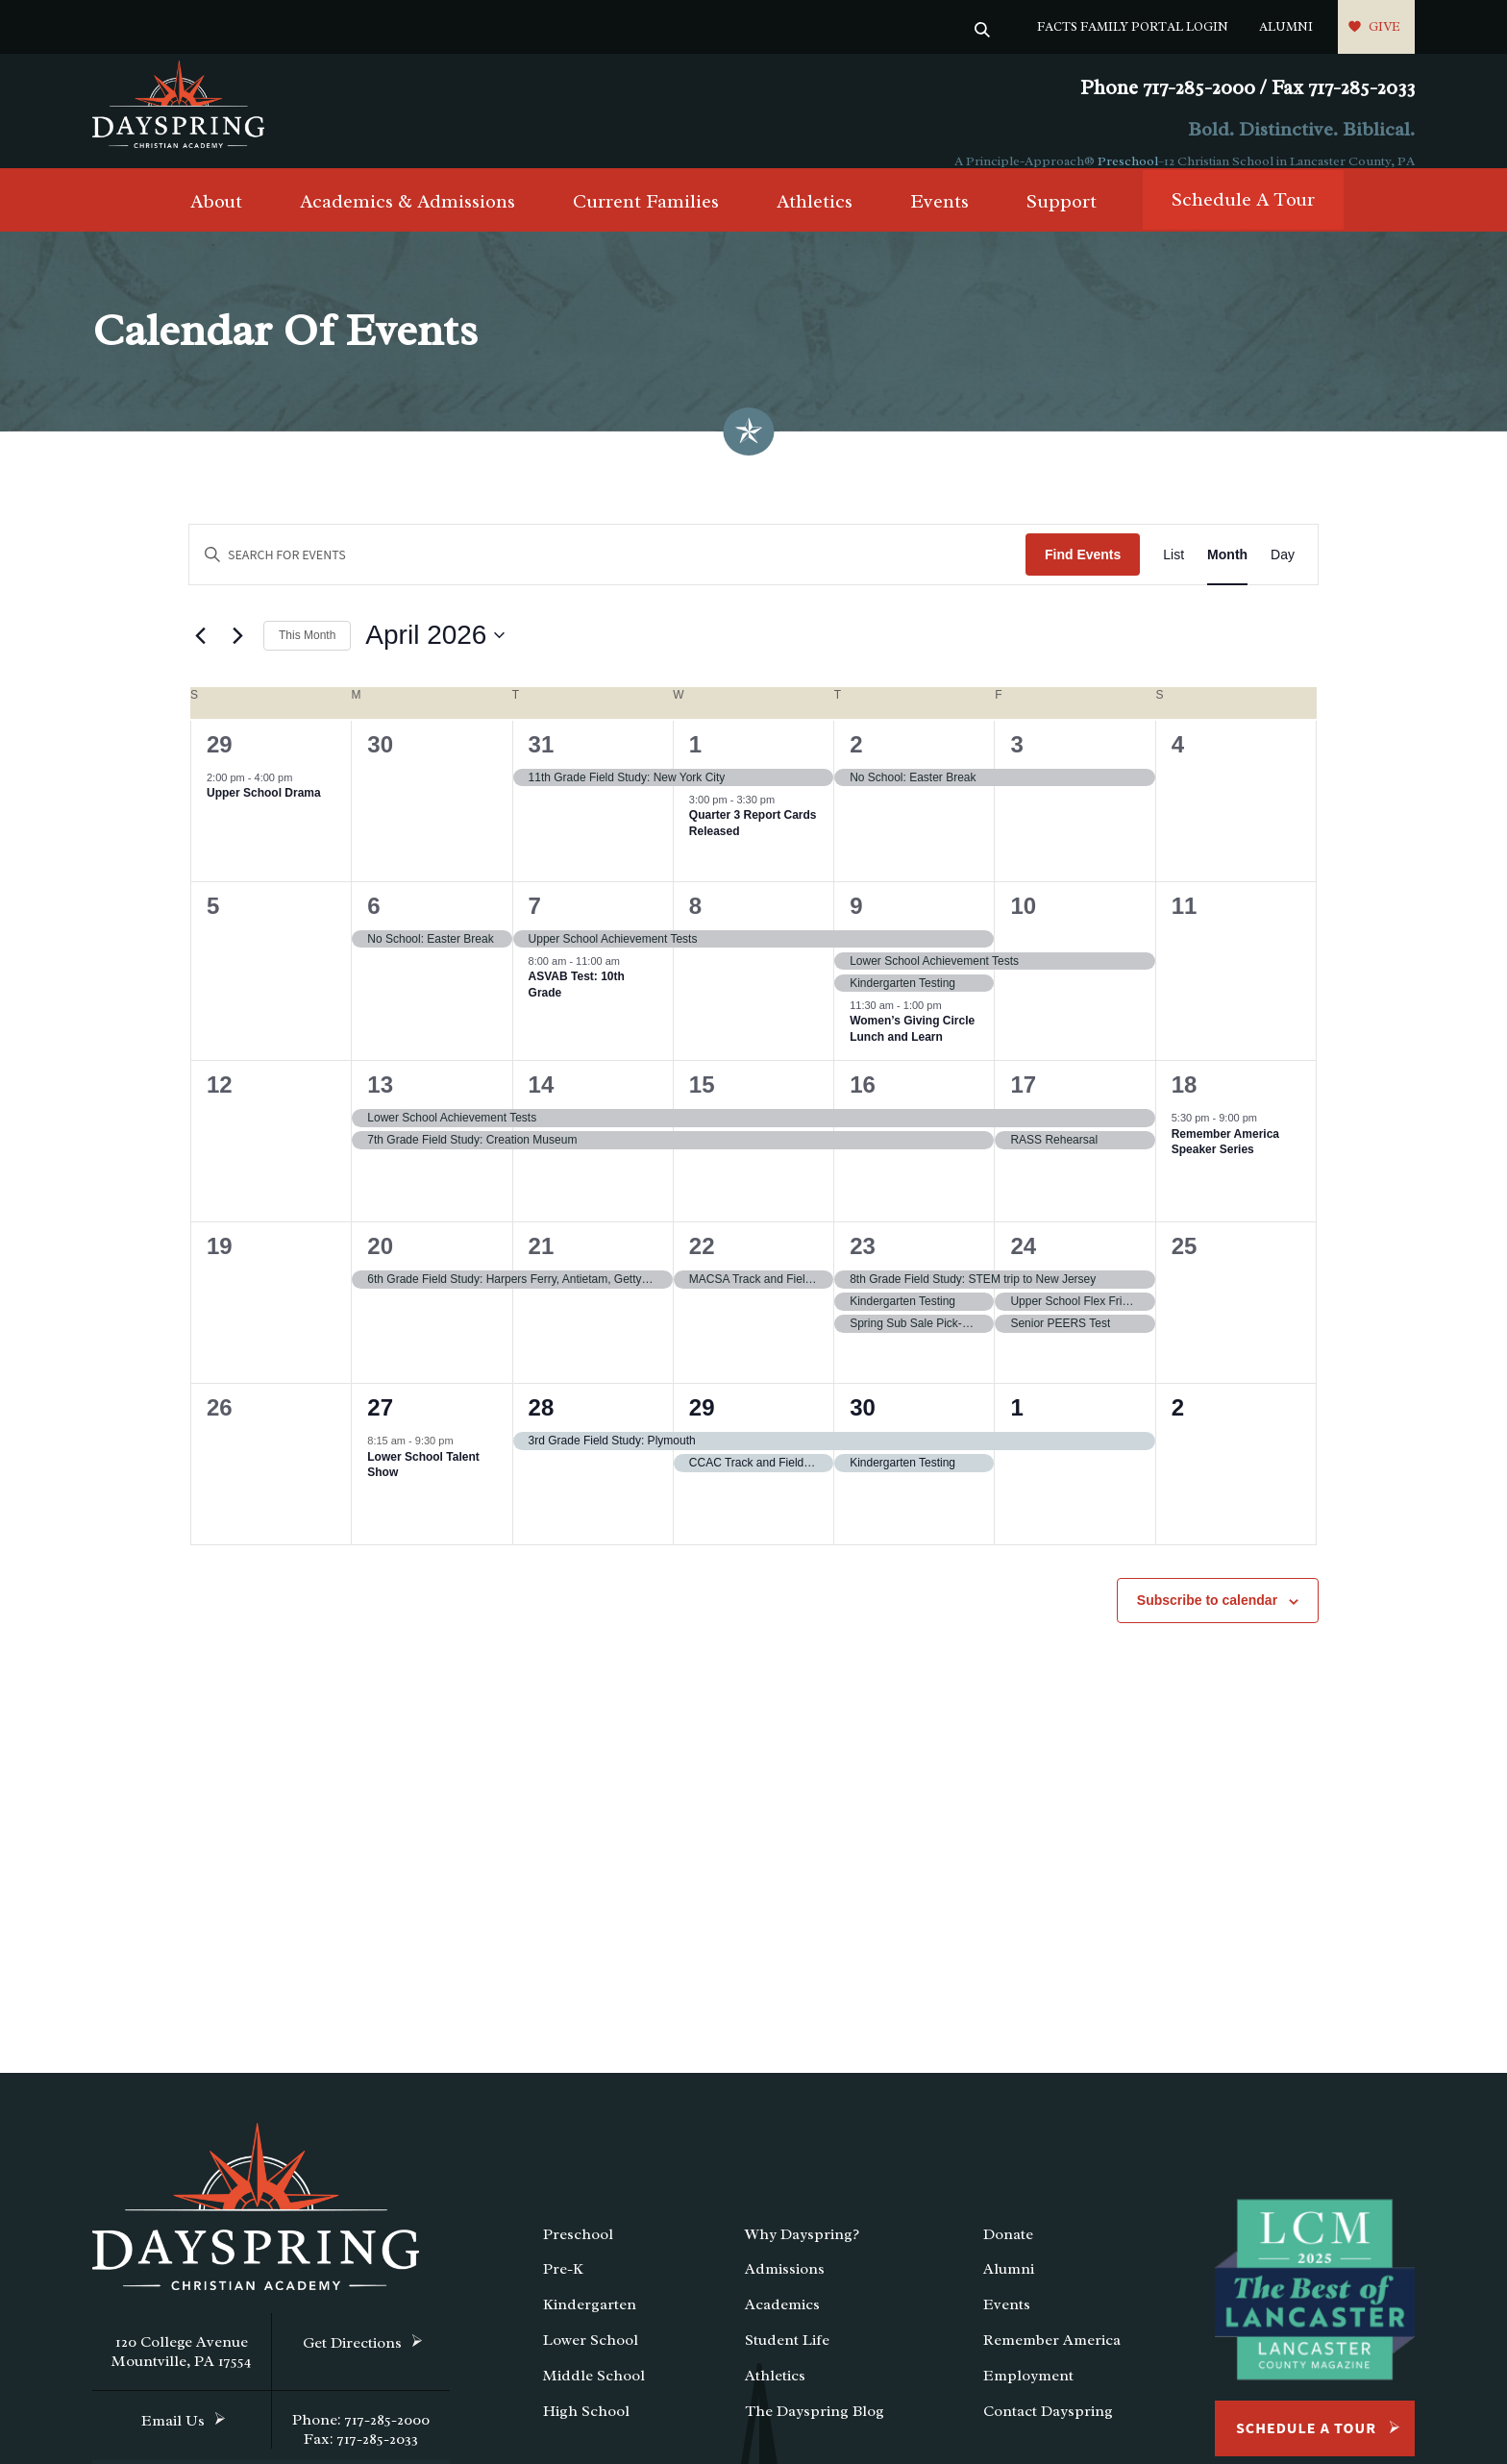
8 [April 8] (695, 926)
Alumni (1286, 26)
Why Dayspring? (802, 2254)
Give (1384, 26)
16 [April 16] (863, 1105)
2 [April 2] (856, 764)
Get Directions (352, 2363)
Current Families (646, 222)
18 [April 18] (1185, 1105)
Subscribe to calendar (1207, 1620)
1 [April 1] (695, 764)
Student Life (787, 2360)
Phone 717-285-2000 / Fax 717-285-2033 (1247, 88)
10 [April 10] (1023, 926)
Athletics (814, 222)
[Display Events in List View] (1173, 575)
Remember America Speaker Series (1225, 1162)
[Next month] (237, 656)
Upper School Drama (264, 813)
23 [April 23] (863, 1266)
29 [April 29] (702, 1428)
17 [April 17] (1023, 1105)
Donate (1008, 2254)
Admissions (785, 2290)
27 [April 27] (380, 1428)
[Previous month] (199, 656)
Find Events (1083, 574)
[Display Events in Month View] (1227, 575)
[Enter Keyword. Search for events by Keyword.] (607, 575)
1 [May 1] (1016, 1428)
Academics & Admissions (407, 222)
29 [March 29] (220, 764)
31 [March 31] (542, 764)
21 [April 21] (542, 1266)
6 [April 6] (373, 926)
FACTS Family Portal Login (1132, 26)
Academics (782, 2324)
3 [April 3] (1016, 764)
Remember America (1052, 2360)
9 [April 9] (856, 926)
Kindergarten (589, 2324)
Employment (1028, 2395)
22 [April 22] (702, 1266)
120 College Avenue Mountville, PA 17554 (181, 2372)
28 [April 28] (542, 1428)
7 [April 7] (535, 926)
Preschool (1128, 161)
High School (586, 2431)
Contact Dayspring (1048, 2431)
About (216, 222)
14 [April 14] (542, 1105)
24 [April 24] (1023, 1266)
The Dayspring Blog (814, 2431)
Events (939, 222)
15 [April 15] (702, 1105)
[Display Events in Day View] (1283, 575)
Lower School (590, 2360)
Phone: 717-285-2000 (361, 2440)
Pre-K (563, 2290)
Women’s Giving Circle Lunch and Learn (912, 1049)
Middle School (594, 2395)
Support (1061, 222)
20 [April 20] (380, 1266)
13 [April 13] (380, 1105)
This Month (307, 655)
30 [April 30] (863, 1428)
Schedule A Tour (1243, 221)
